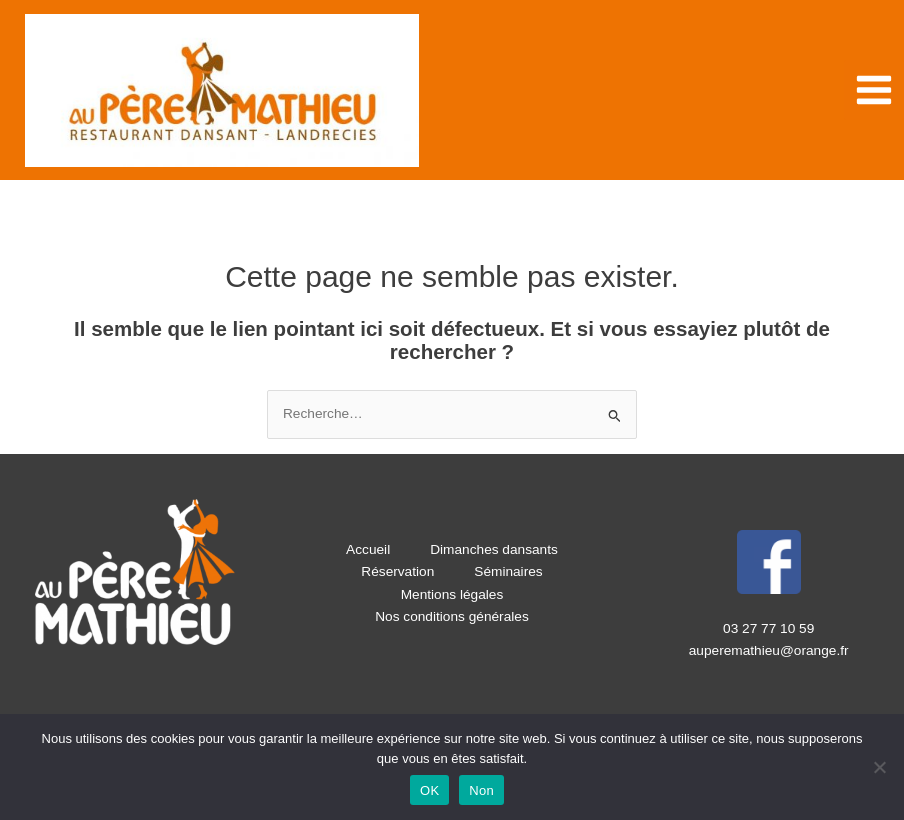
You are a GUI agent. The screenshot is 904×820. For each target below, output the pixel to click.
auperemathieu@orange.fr (769, 650)
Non (481, 790)
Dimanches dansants (494, 549)
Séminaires (508, 571)
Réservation (397, 571)
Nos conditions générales (452, 616)
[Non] (879, 767)
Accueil (368, 549)
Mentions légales (452, 594)
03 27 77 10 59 (768, 628)
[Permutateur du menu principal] (874, 90)
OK (429, 790)
